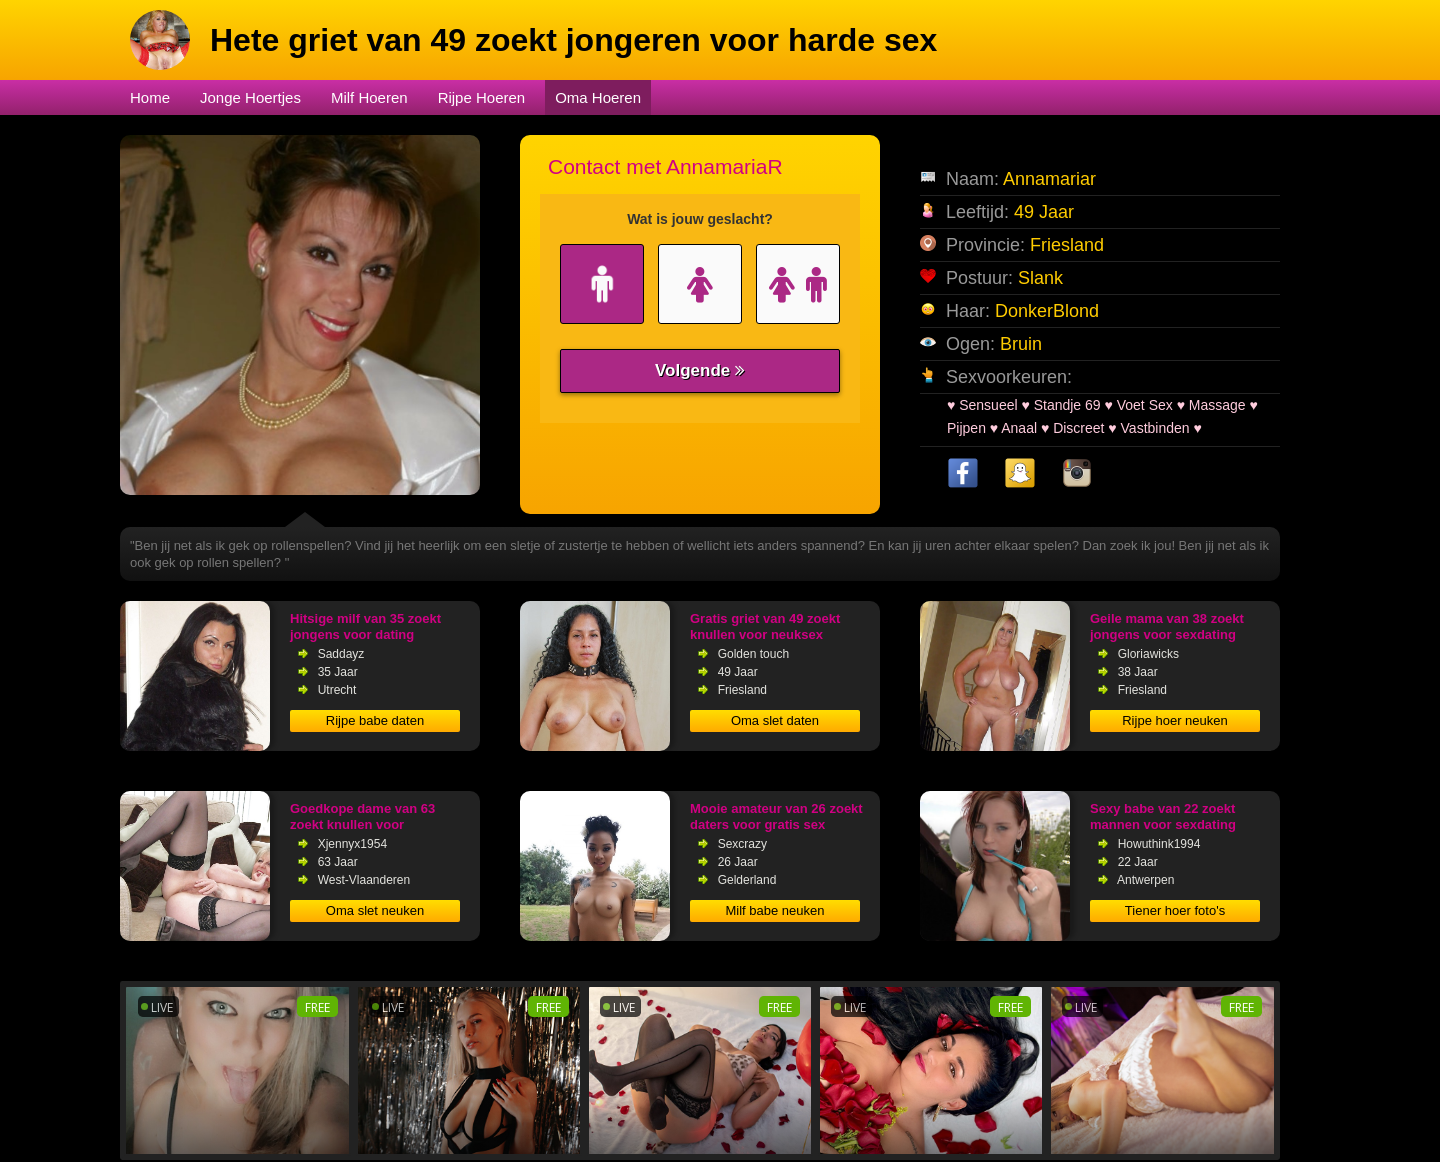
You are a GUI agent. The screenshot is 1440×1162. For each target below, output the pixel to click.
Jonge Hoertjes (250, 97)
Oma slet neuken (375, 910)
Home (150, 97)
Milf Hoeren (369, 97)
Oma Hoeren (598, 97)
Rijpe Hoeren (482, 97)
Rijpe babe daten (375, 720)
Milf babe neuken (774, 910)
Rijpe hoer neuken (1175, 720)
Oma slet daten (775, 720)
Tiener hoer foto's (1175, 910)
